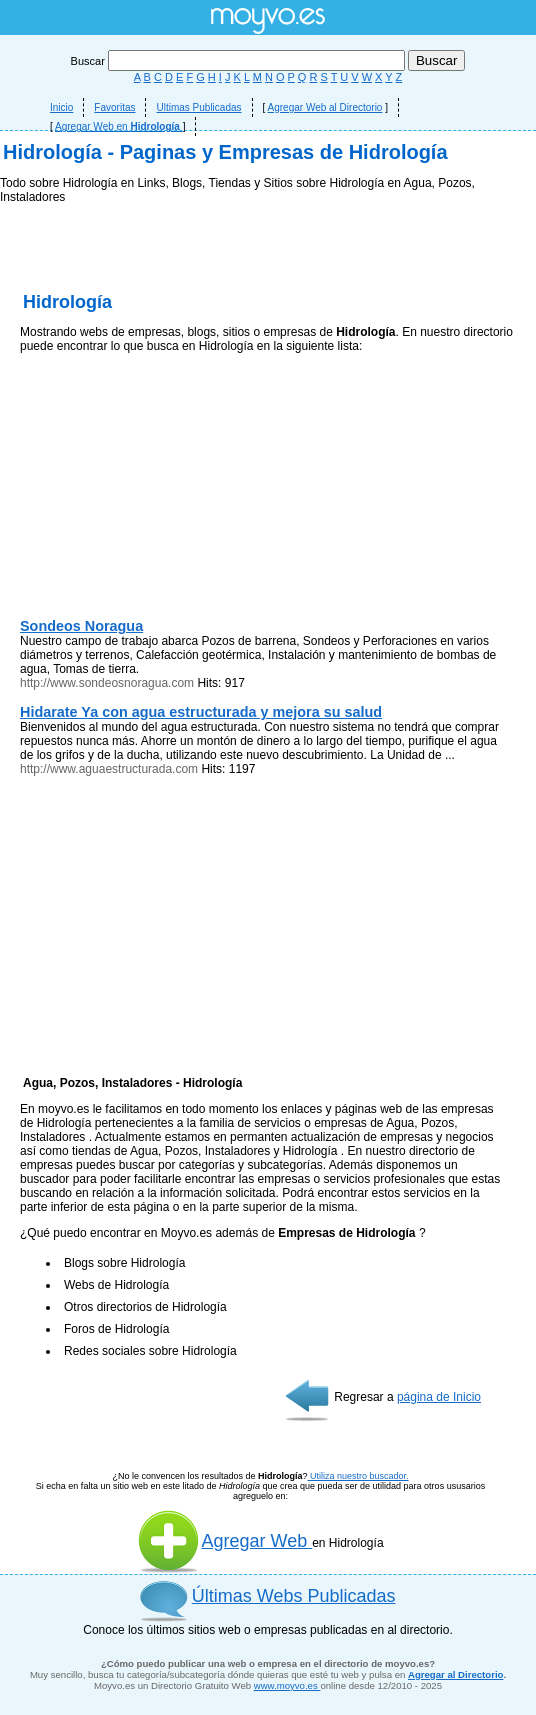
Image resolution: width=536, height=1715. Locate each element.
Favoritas (114, 107)
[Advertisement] (268, 340)
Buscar (239, 61)
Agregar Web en (119, 126)
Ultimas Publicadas (198, 107)
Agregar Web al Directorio (325, 107)
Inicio (61, 107)
